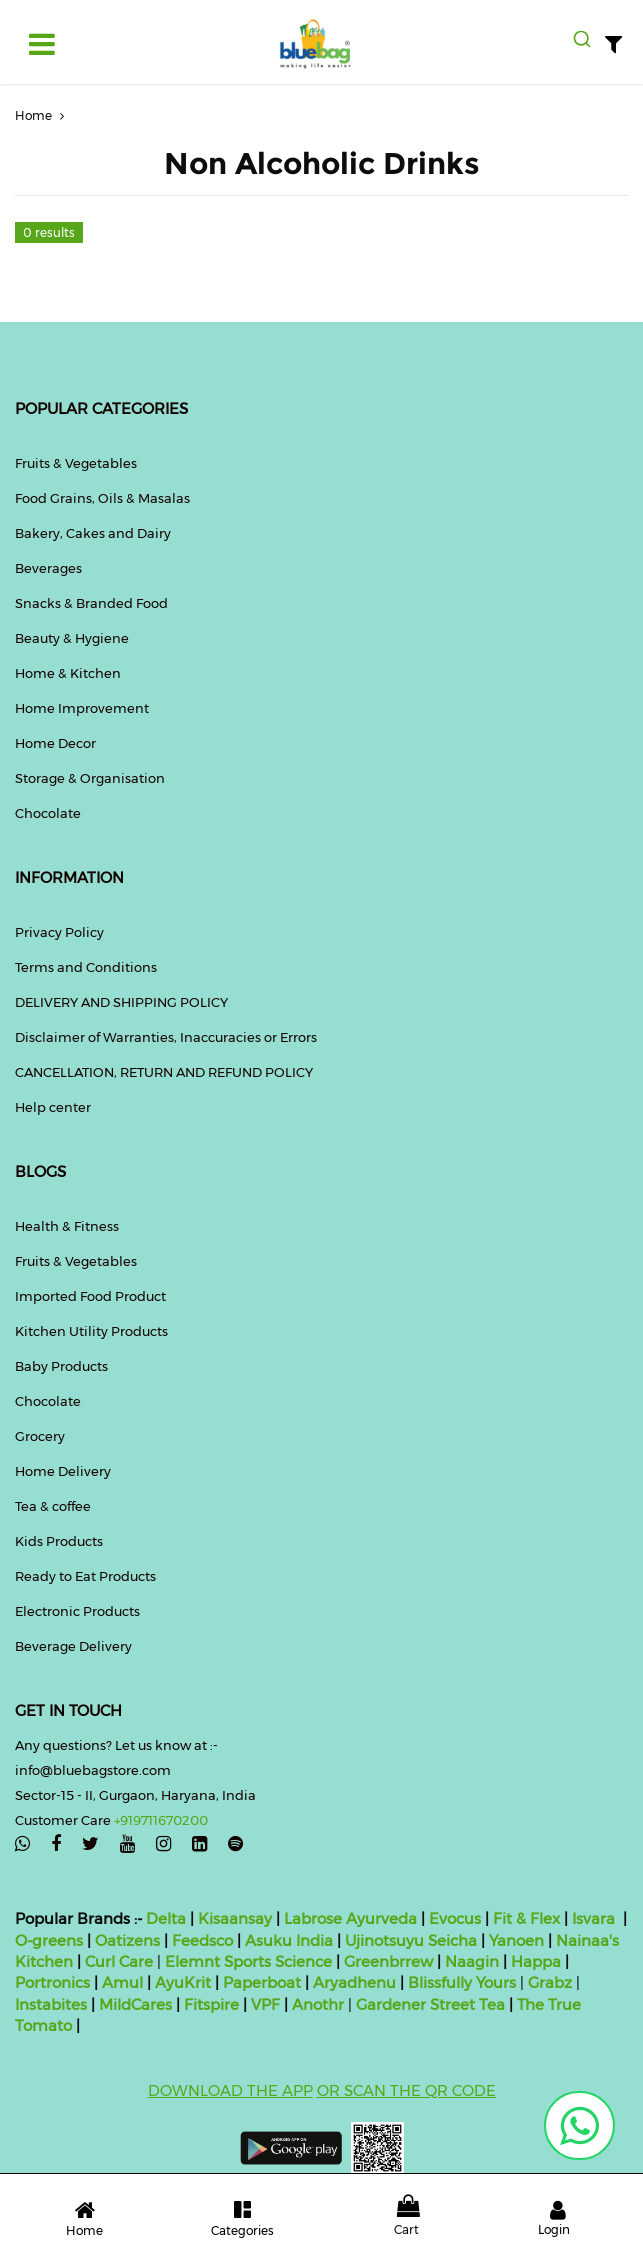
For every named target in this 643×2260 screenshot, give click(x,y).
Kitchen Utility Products (91, 1331)
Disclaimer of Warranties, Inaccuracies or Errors (166, 1037)
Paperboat (262, 1982)
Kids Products (59, 1541)
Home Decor (55, 743)
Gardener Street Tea (432, 2004)
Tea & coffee (53, 1506)
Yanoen (516, 1940)
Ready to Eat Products (85, 1576)
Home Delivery (63, 1471)
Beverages (48, 568)
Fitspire (211, 2004)
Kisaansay (235, 1918)
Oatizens (127, 1940)
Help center (53, 1107)
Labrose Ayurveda (350, 1918)
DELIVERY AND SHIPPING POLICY (121, 1002)
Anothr (318, 2004)
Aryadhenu (354, 1982)
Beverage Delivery (73, 1646)
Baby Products (61, 1366)
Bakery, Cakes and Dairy (93, 533)
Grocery (40, 1436)
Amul (120, 1982)
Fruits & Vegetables (76, 463)
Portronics (52, 1982)
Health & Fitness (67, 1226)
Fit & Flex (526, 1918)
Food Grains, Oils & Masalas (102, 498)
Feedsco (200, 1940)
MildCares (135, 2004)
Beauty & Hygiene (72, 638)
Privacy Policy (59, 932)
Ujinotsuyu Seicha (411, 1940)
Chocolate (48, 813)
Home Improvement (82, 708)
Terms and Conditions (86, 967)
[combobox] (581, 39)
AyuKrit (183, 1982)
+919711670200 (161, 1820)
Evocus (455, 1918)
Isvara (593, 1918)
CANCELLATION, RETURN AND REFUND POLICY (164, 1072)
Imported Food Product (90, 1296)
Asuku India (289, 1940)
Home (42, 115)
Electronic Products (77, 1611)
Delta (166, 1918)
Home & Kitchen (68, 673)
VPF (265, 2004)
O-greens (49, 1940)
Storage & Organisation (90, 778)
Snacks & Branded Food (91, 603)
